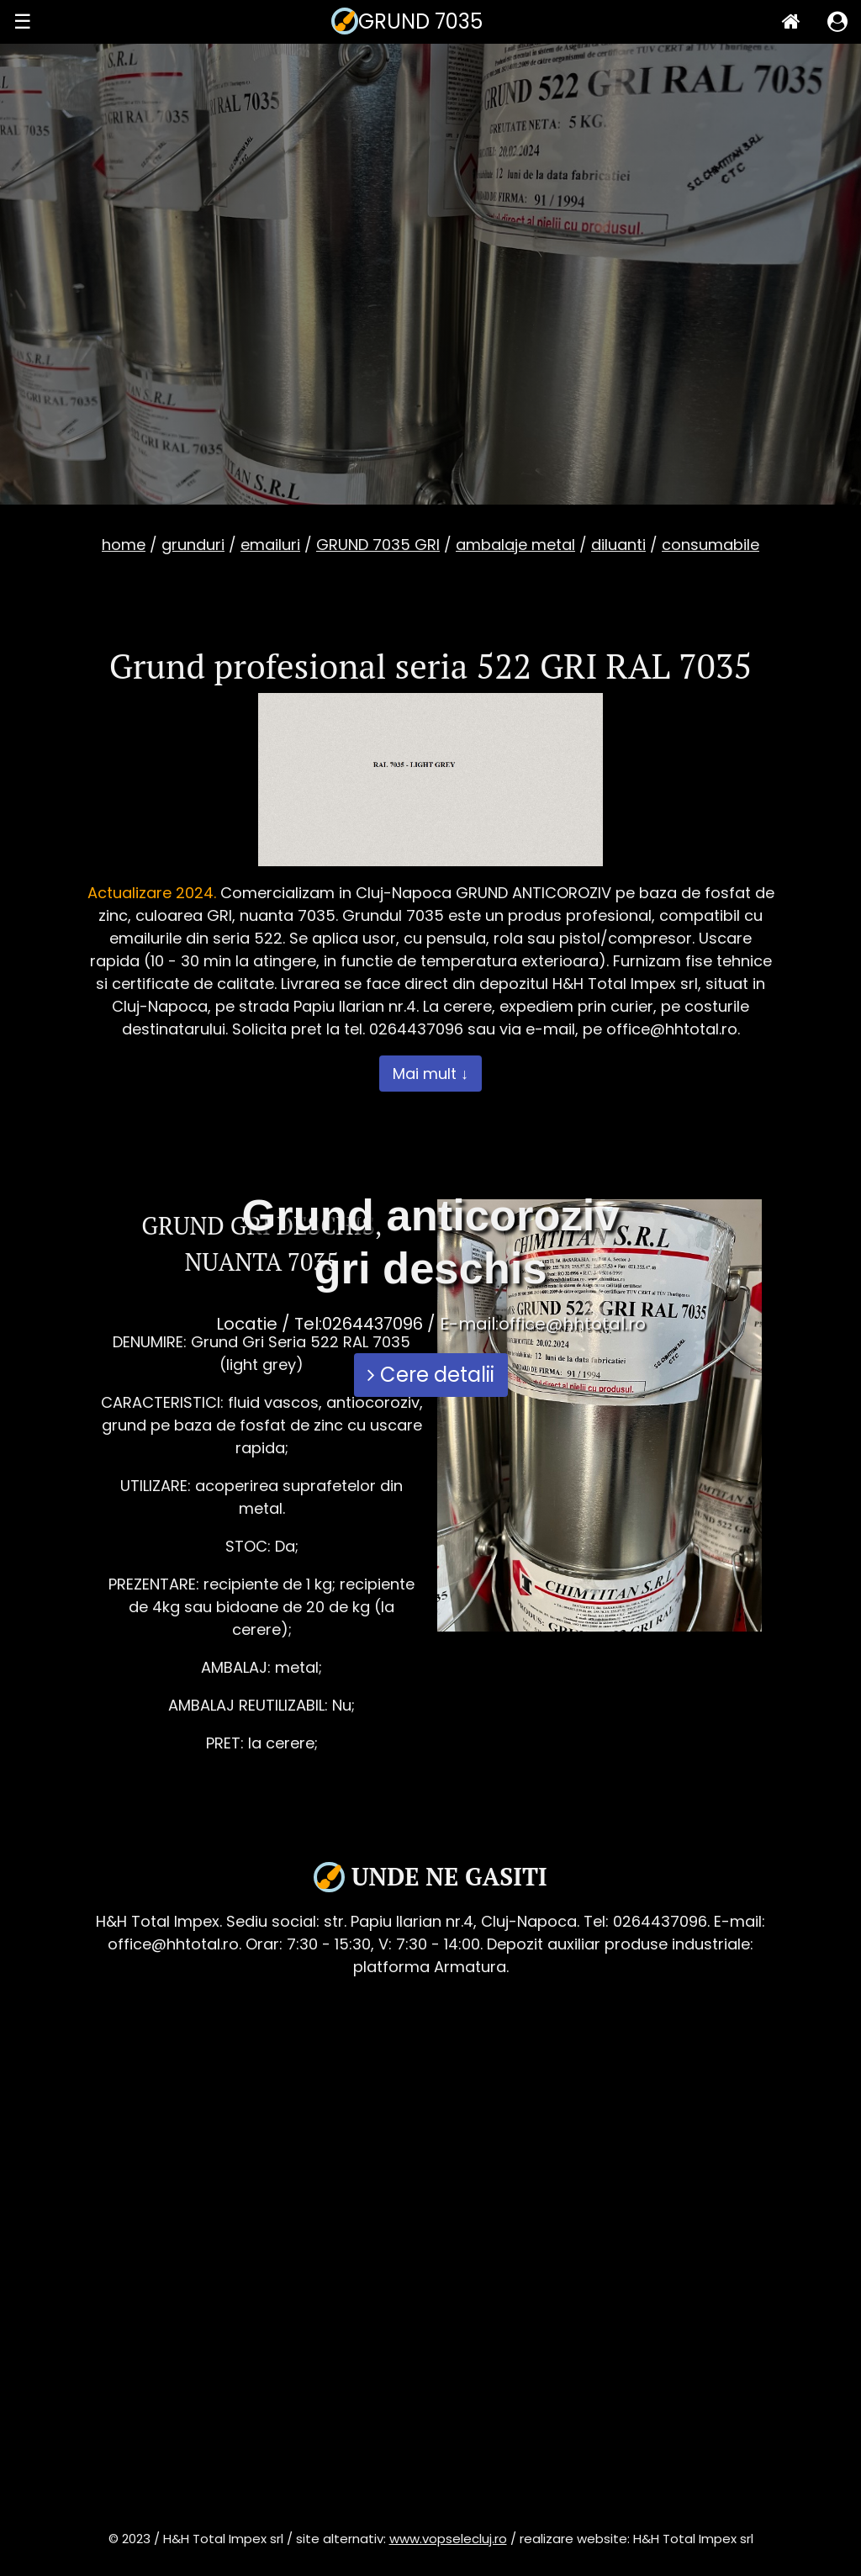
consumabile (710, 544)
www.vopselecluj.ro (448, 2538)
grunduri (192, 544)
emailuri (270, 544)
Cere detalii (430, 1375)
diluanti (618, 544)
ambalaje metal (515, 544)
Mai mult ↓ (430, 1073)
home (123, 544)
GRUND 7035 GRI (378, 544)
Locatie (246, 1324)
